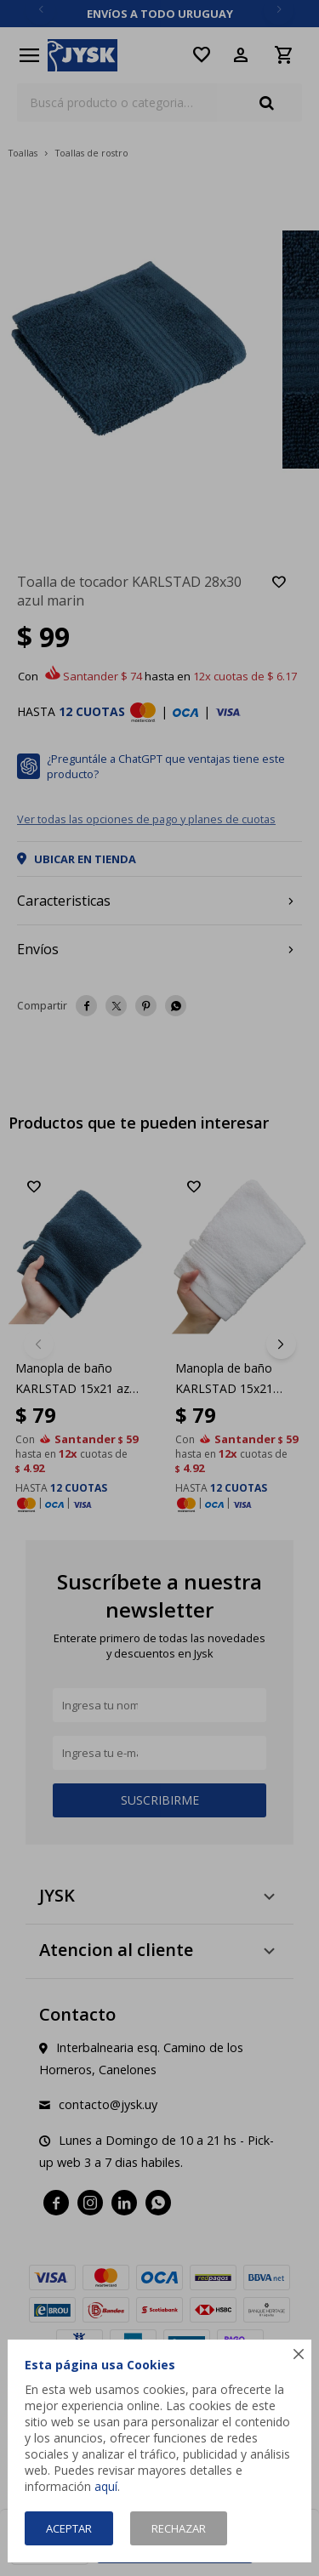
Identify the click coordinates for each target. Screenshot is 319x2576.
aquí (105, 2486)
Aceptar (69, 2528)
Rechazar (178, 2528)
